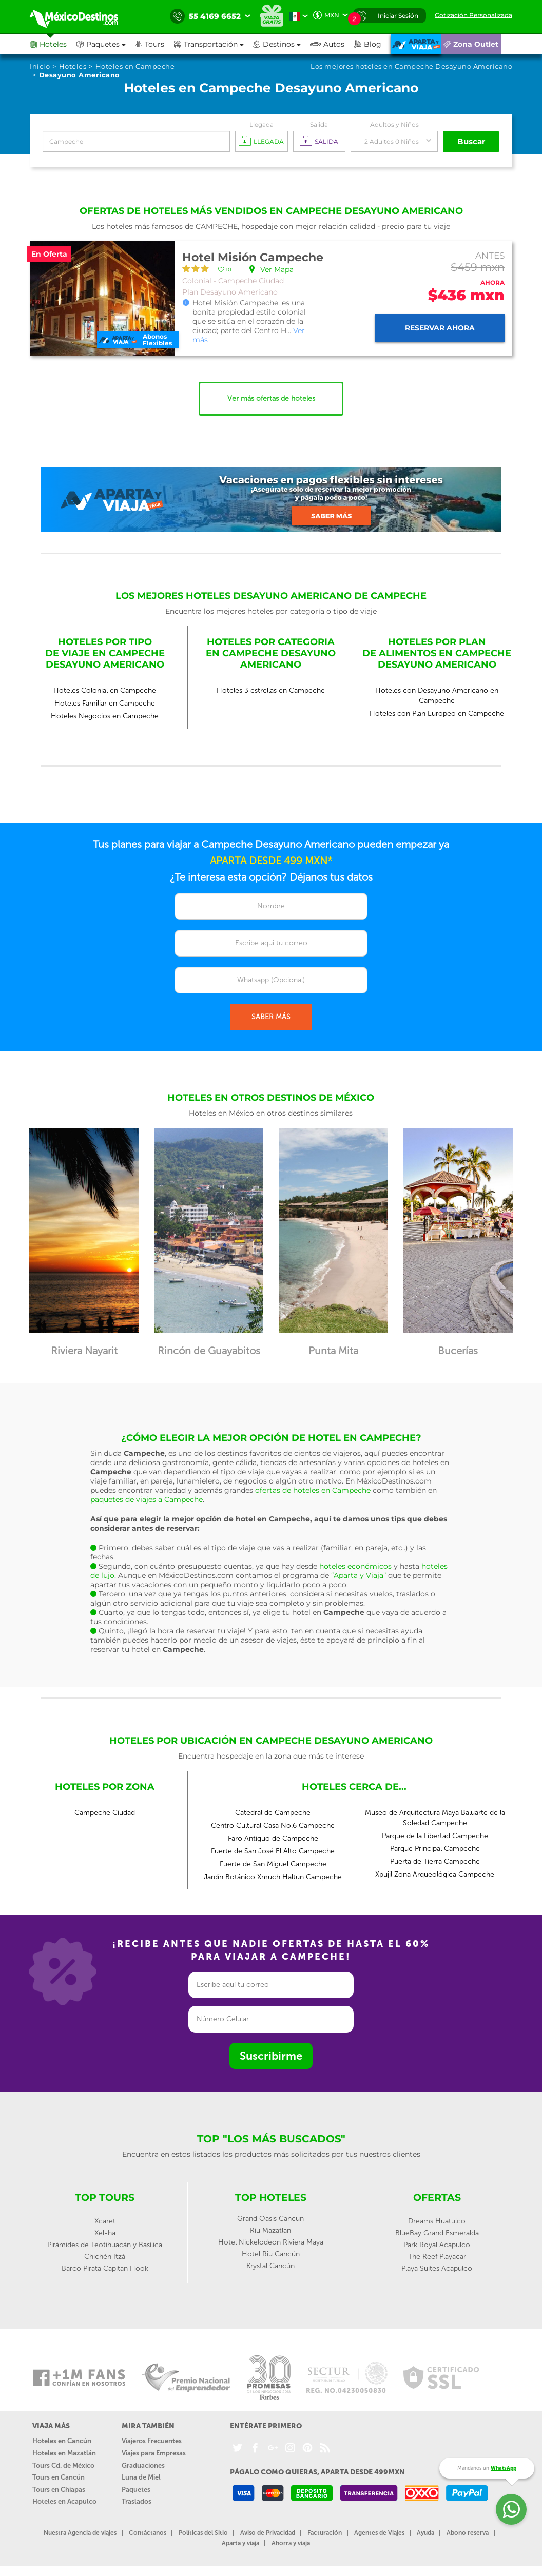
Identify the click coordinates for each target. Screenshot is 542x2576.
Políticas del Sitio (203, 2533)
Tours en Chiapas (58, 2489)
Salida (319, 124)
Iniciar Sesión (398, 15)
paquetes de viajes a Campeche (146, 1499)
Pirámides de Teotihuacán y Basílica (104, 2244)
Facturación (324, 2533)
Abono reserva (468, 2533)
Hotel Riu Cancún (271, 2254)
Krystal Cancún (270, 2265)
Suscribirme (271, 2056)
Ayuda (425, 2533)
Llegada (261, 124)
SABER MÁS (271, 1016)
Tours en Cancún (58, 2477)
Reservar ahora (440, 328)
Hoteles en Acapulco (64, 2501)
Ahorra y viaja (291, 2543)
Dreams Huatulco (437, 2221)
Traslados (136, 2501)
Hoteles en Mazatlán (64, 2453)
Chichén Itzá (104, 2256)
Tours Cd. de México (63, 2465)
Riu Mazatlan (270, 2230)
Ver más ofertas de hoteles (271, 398)
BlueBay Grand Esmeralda (437, 2233)
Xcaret (104, 2221)
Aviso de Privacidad (267, 2533)
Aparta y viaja (240, 2543)
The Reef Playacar (437, 2256)
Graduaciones (143, 2465)
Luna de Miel (141, 2477)
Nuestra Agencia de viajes (80, 2533)
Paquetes (136, 2489)
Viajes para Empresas (154, 2453)
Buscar (471, 141)
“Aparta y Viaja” (358, 1575)
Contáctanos (147, 2533)
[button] (213, 44)
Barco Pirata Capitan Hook (105, 2268)
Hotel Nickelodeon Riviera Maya (270, 2242)
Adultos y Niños (394, 124)
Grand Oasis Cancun (270, 2218)
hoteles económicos (355, 1566)
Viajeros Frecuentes (152, 2441)
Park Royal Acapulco (436, 2244)
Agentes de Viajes (379, 2533)
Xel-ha (104, 2233)
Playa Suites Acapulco (436, 2268)
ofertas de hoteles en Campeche (313, 1490)
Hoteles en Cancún (61, 2441)
